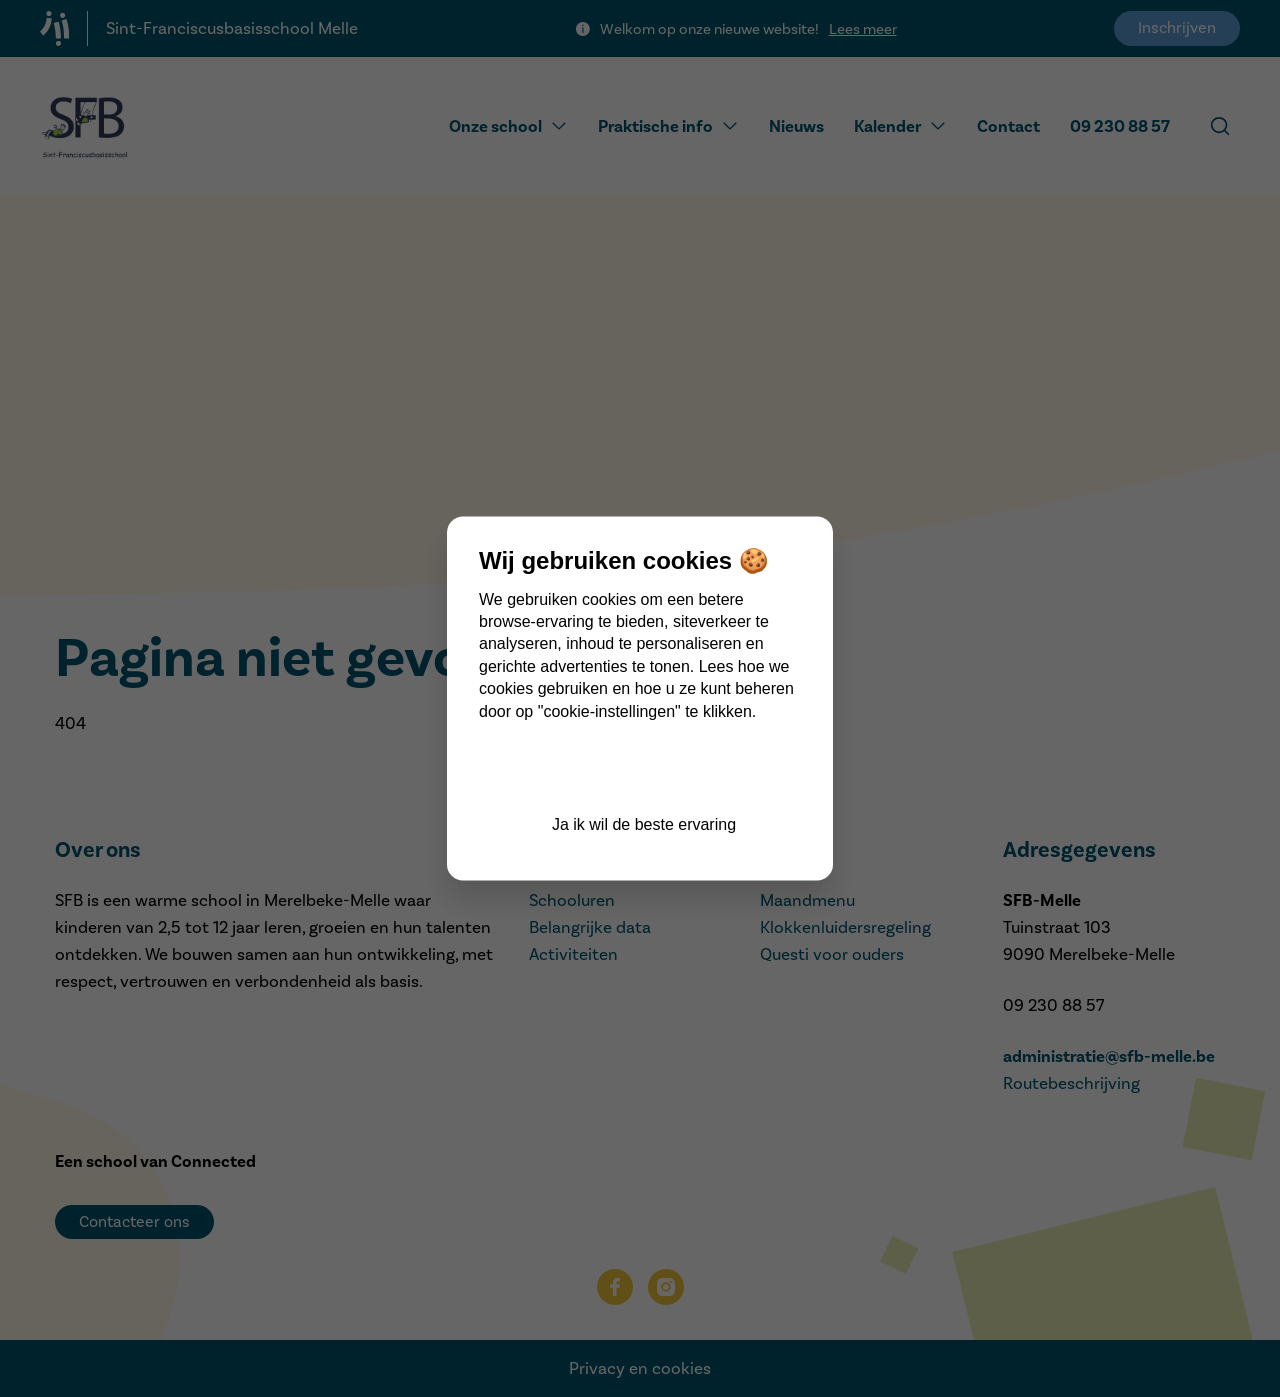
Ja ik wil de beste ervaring (644, 824)
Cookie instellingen (644, 769)
